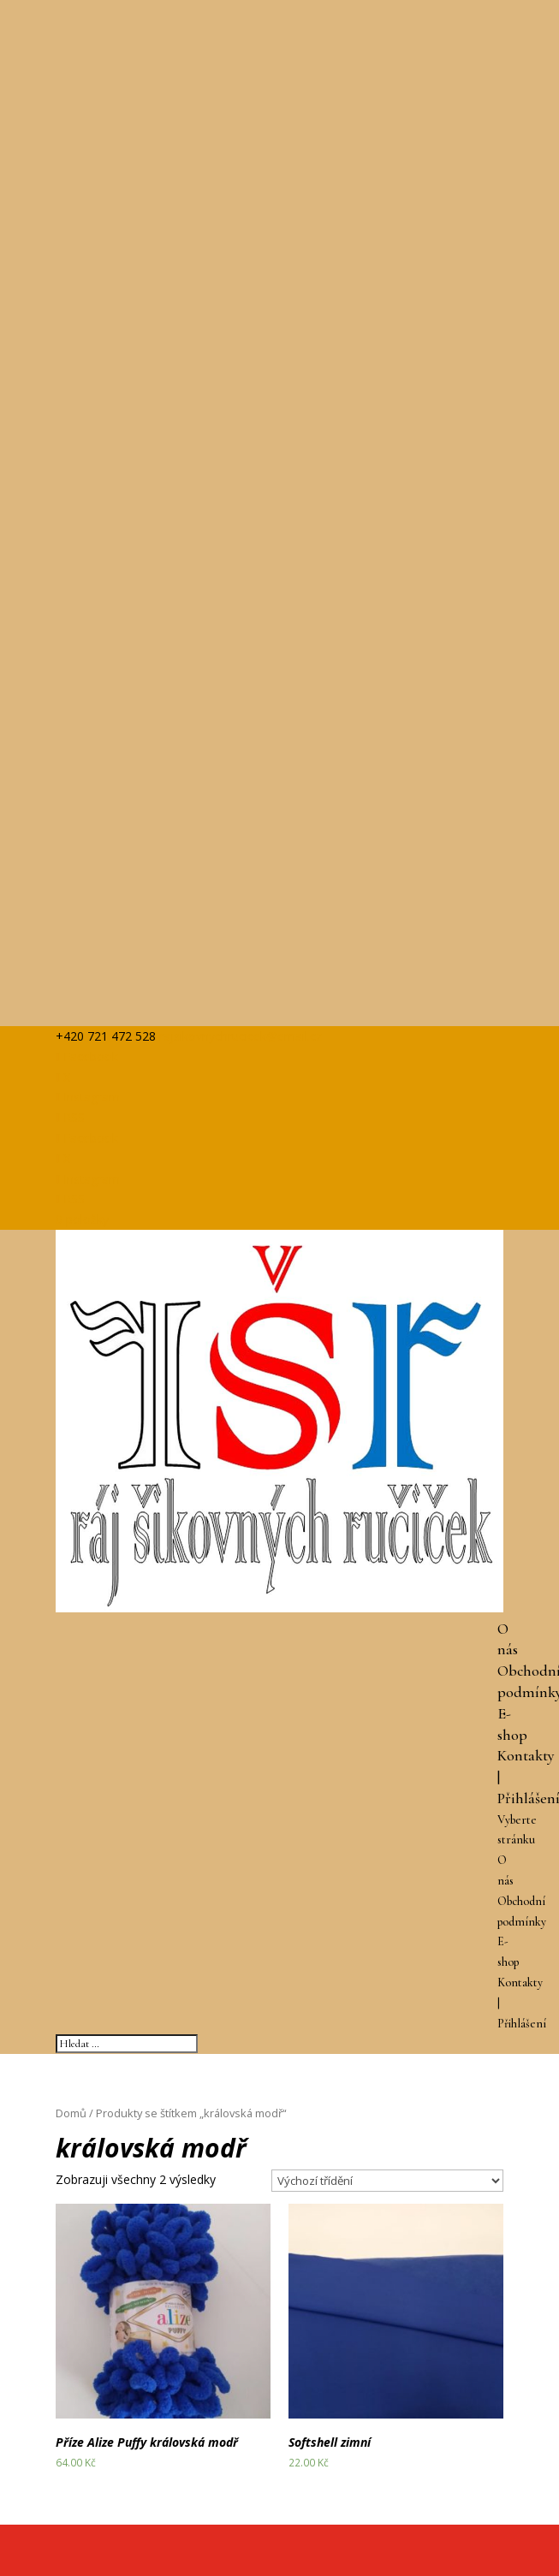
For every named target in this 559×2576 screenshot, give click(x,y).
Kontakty (526, 1755)
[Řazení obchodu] (387, 2180)
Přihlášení (521, 2023)
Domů (71, 2113)
